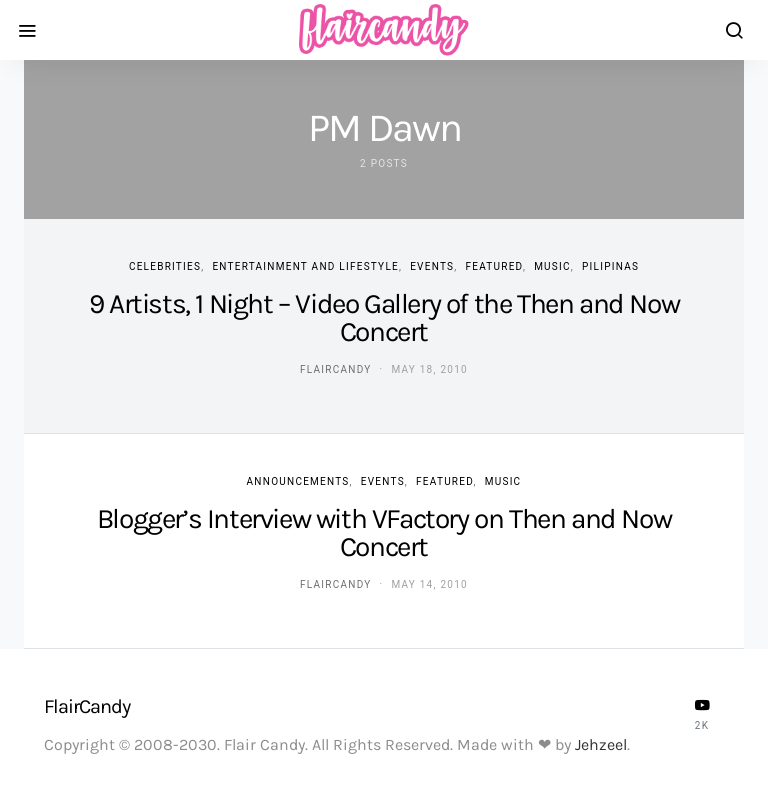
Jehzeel (601, 744)
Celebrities (165, 266)
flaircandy (335, 369)
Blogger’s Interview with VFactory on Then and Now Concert (384, 532)
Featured (493, 266)
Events (432, 266)
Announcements (298, 481)
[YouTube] (702, 714)
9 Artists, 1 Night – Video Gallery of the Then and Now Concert (384, 317)
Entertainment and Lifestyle (305, 266)
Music (552, 266)
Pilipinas (610, 266)
